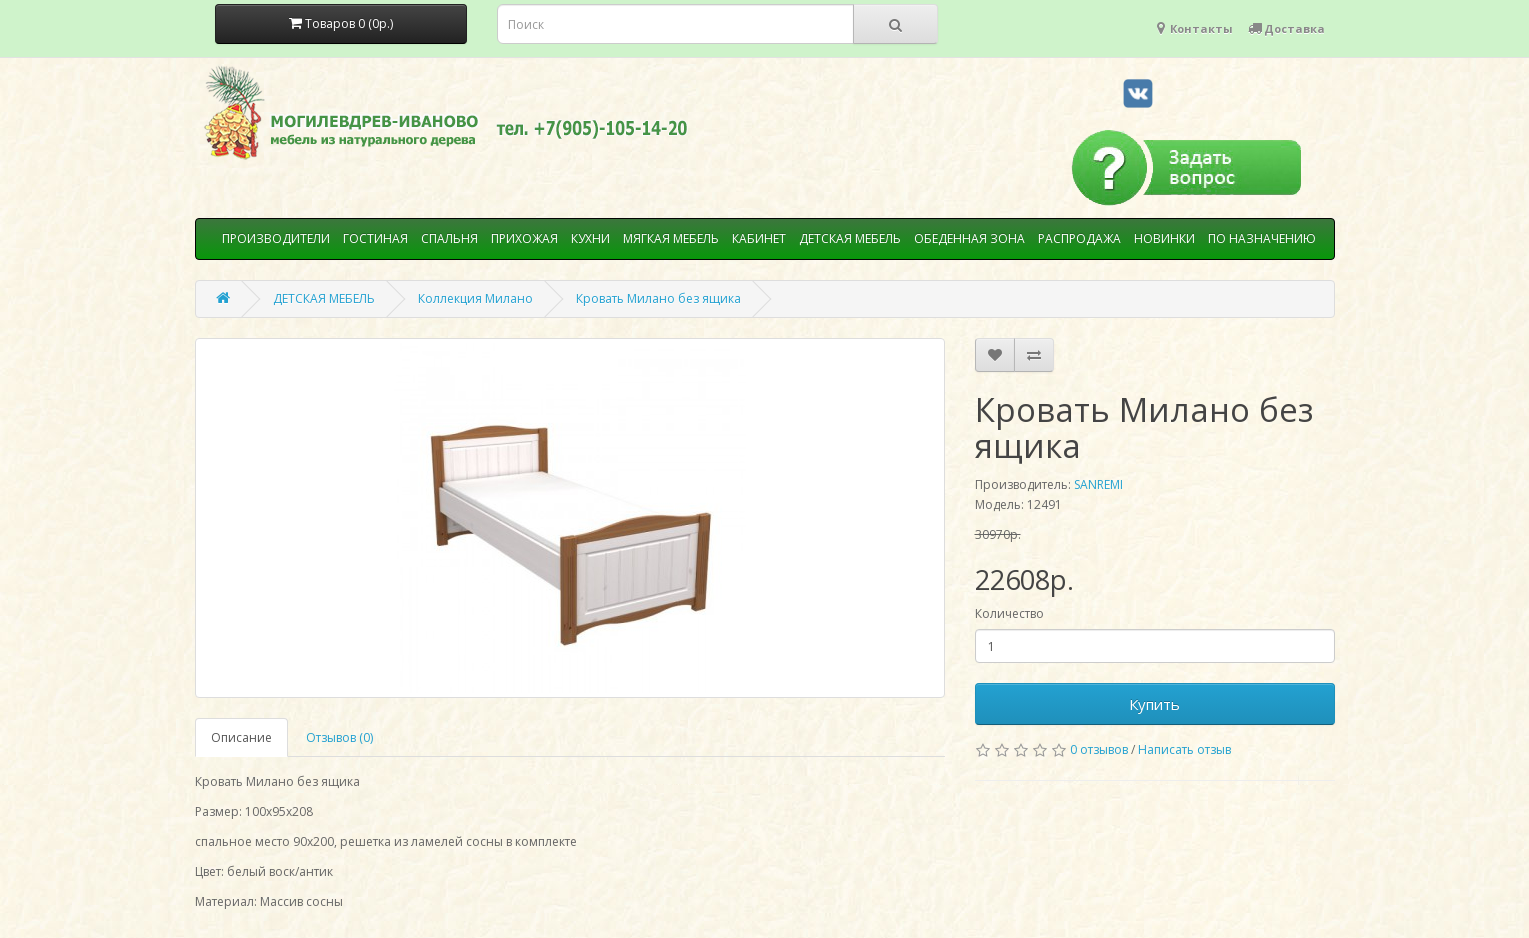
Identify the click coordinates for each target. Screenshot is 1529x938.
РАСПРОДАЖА (1079, 238)
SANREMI (1098, 484)
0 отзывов (1099, 749)
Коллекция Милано (475, 298)
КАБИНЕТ (759, 238)
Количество (1009, 613)
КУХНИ (590, 238)
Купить (1154, 704)
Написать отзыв (1184, 749)
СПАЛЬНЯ (449, 238)
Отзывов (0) (339, 737)
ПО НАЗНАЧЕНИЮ (1262, 238)
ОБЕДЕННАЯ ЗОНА (969, 238)
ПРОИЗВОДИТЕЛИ (276, 238)
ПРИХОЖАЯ (524, 238)
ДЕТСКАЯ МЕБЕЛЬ (850, 238)
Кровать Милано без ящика (658, 298)
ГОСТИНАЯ (375, 238)
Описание (241, 737)
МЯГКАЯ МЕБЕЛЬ (671, 238)
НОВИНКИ (1164, 238)
